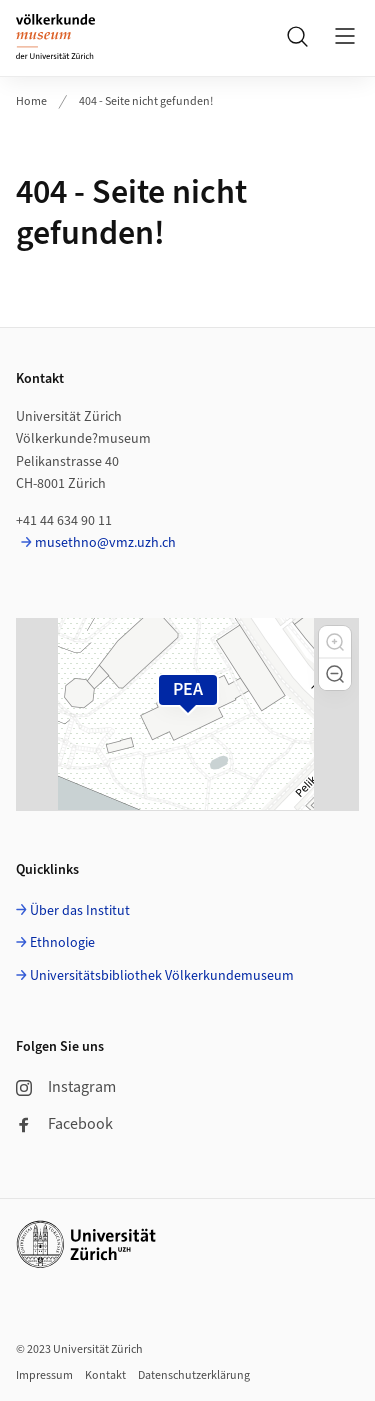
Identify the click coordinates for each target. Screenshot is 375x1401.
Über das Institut (80, 911)
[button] (335, 642)
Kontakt (105, 1375)
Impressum (44, 1375)
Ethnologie (62, 943)
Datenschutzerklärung (194, 1375)
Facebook (64, 1124)
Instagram (66, 1087)
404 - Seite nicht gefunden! (146, 101)
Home (31, 101)
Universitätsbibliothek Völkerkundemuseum (162, 976)
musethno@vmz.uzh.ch (105, 543)
